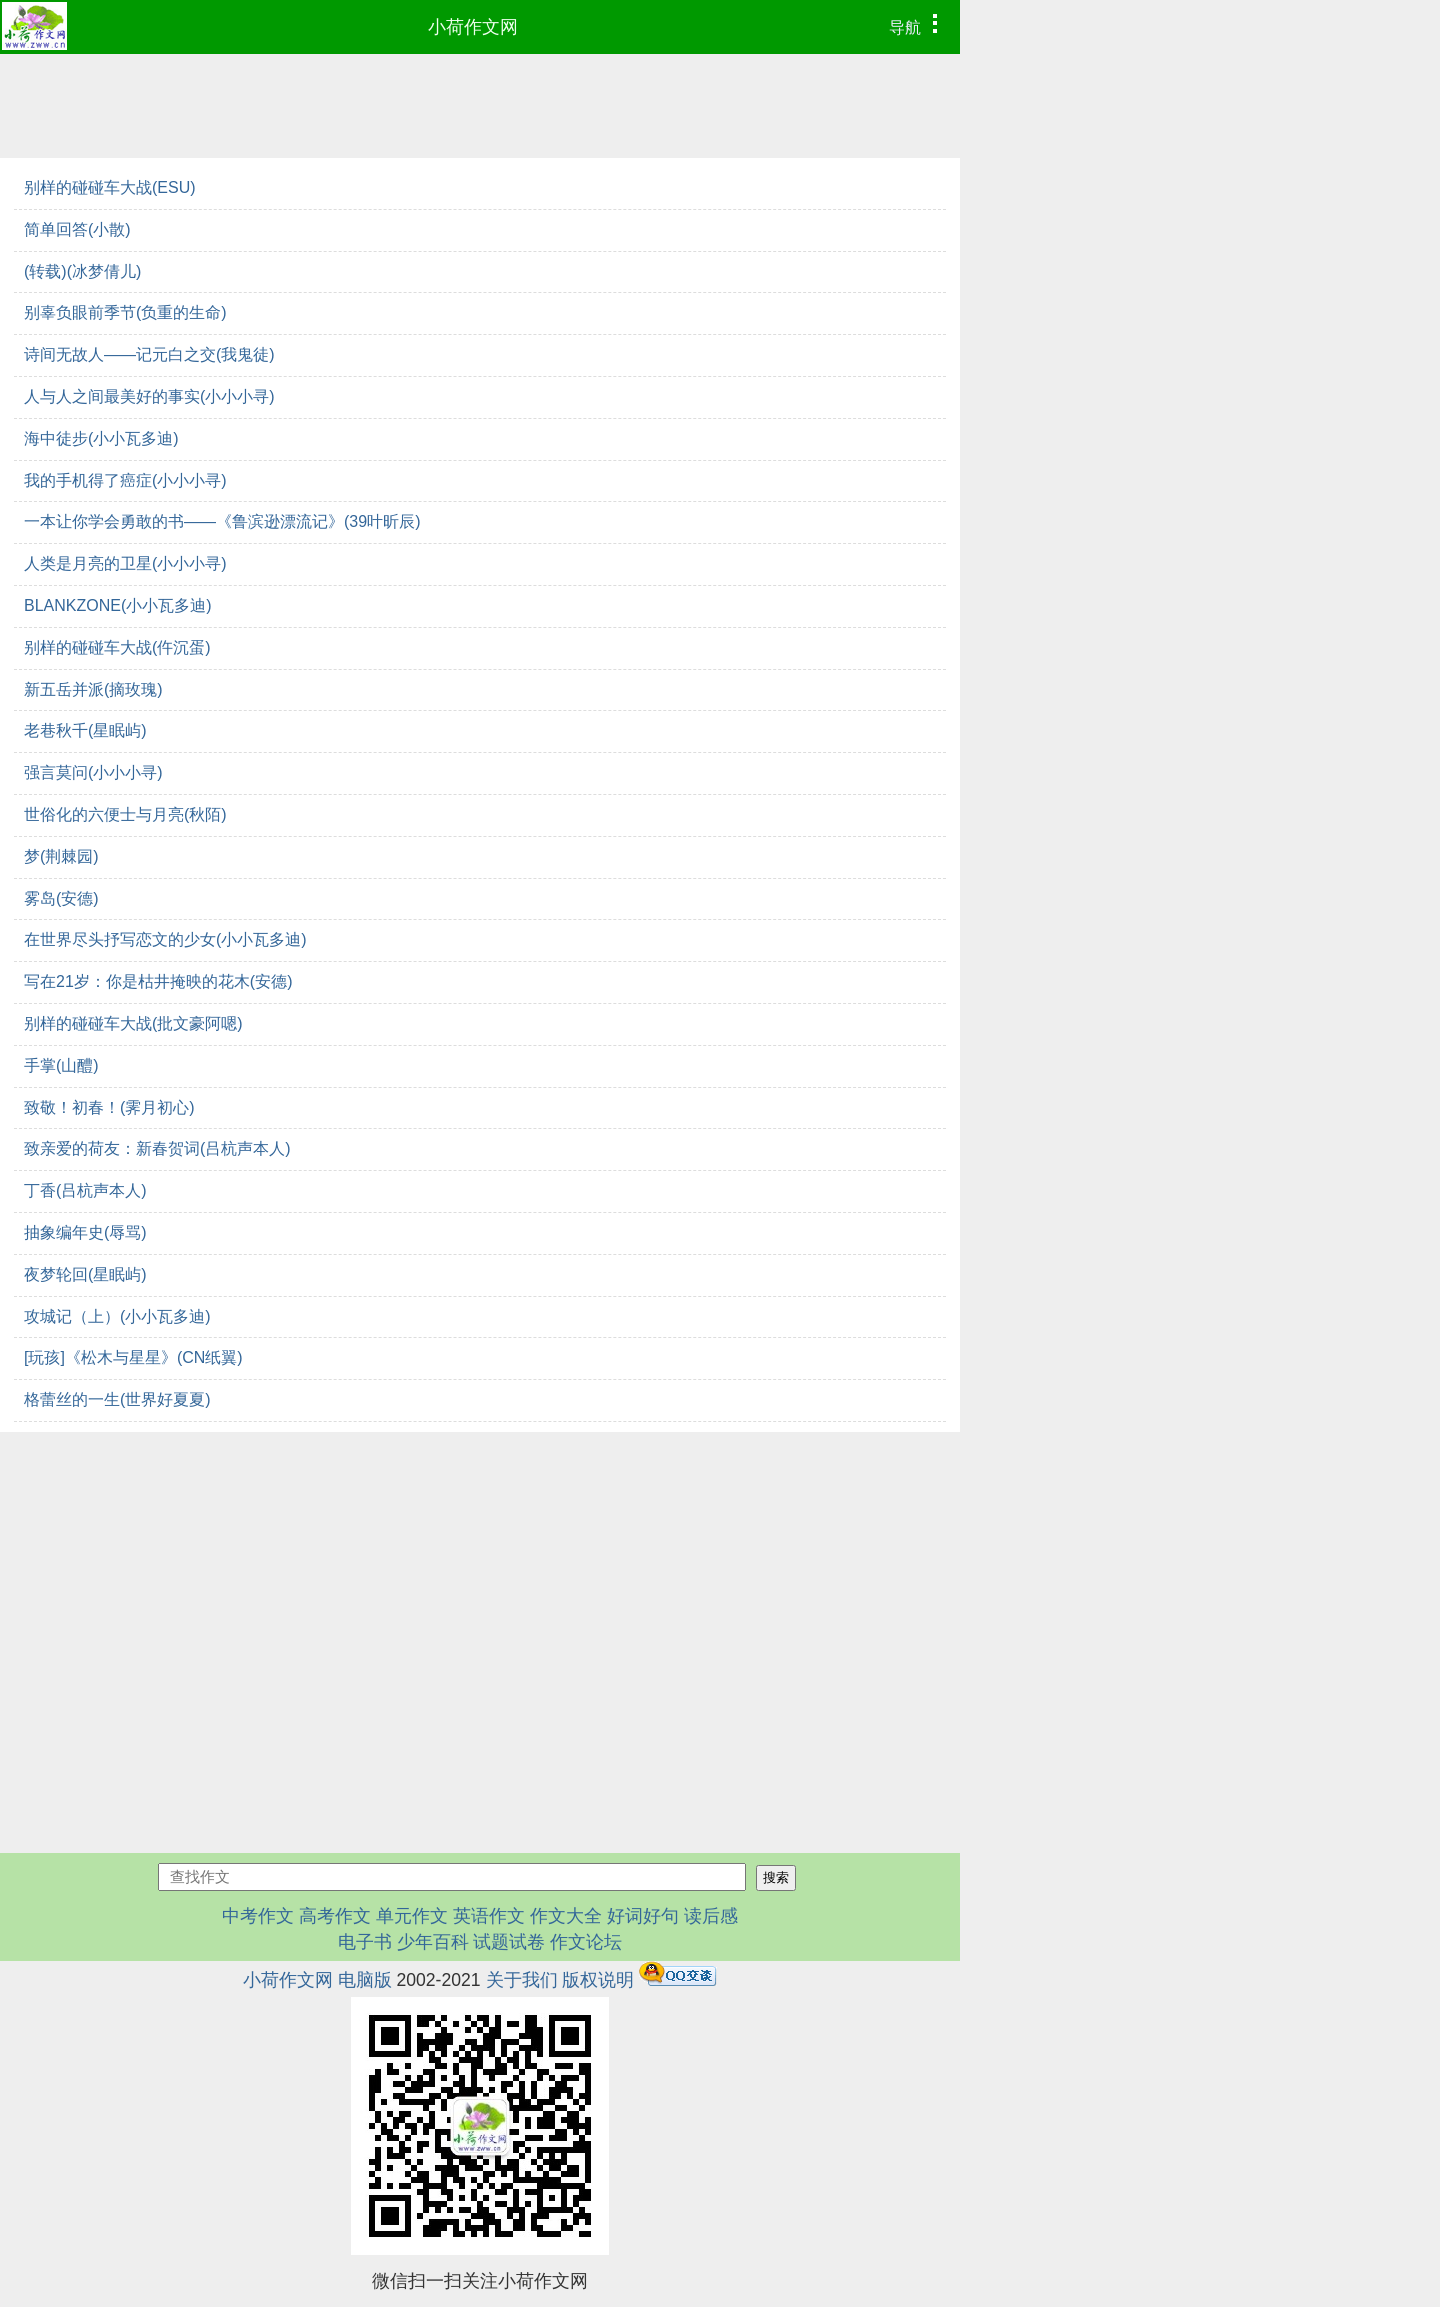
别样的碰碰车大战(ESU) (110, 187)
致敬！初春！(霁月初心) (109, 1107)
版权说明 (598, 1980)
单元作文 (412, 1916)
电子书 (367, 1942)
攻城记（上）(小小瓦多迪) (117, 1316)
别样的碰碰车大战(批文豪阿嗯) (133, 1023)
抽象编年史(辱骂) (85, 1232)
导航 (918, 25)
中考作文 (258, 1916)
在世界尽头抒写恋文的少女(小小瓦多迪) (165, 939)
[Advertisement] (480, 1582)
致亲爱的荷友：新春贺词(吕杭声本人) (157, 1148)
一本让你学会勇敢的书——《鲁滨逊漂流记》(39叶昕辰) (222, 521)
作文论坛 (586, 1942)
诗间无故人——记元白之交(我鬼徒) (149, 354)
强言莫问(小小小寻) (93, 772)
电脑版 (365, 1980)
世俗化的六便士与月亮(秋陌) (125, 814)
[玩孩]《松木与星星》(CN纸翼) (133, 1357)
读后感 (711, 1916)
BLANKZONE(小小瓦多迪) (118, 605)
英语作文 (489, 1916)
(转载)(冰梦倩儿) (82, 271)
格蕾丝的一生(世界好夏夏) (117, 1399)
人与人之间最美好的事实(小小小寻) (149, 396)
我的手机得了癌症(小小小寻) (125, 480)
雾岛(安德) (61, 898)
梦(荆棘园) (61, 856)
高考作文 (335, 1916)
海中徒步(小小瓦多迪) (101, 438)
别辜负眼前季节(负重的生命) (125, 312)
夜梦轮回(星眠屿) (85, 1274)
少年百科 (433, 1942)
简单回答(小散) (77, 229)
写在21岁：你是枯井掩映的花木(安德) (158, 981)
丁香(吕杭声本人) (85, 1190)
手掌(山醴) (61, 1065)
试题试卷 (509, 1942)
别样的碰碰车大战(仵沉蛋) (117, 647)
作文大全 (566, 1916)
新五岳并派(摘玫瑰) (93, 689)
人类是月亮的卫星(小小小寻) (125, 563)
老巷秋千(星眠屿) (85, 730)
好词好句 (643, 1916)
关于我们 (522, 1980)
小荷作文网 (473, 27)
